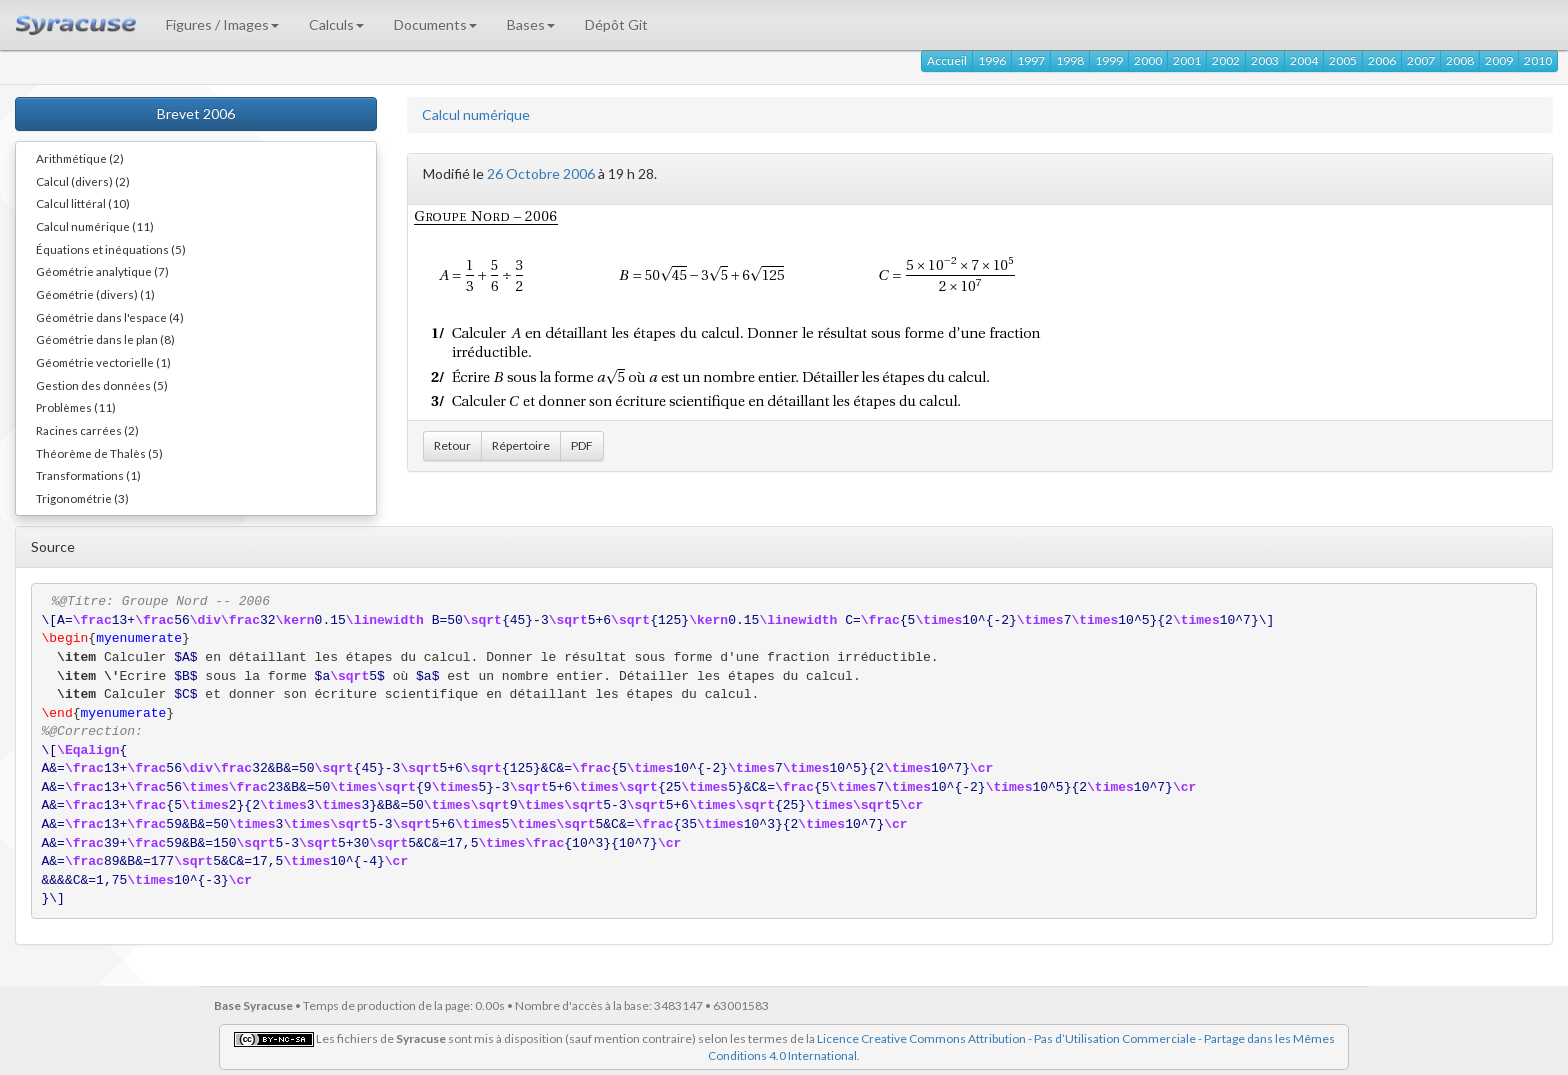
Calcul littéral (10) (83, 203)
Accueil (947, 60)
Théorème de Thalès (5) (99, 453)
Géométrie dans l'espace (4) (110, 317)
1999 (1109, 60)
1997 (1031, 60)
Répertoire (521, 445)
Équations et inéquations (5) (111, 249)
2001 (1187, 60)
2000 (1148, 60)
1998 (1070, 60)
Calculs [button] (336, 24)
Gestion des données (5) (102, 385)
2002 (1226, 60)
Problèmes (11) (76, 407)
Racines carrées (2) (87, 430)
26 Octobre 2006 (541, 173)
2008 (1460, 60)
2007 (1421, 60)
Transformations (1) (88, 475)
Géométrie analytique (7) (102, 271)
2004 (1304, 60)
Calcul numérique (476, 114)
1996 (992, 60)
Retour (452, 445)
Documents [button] (435, 24)
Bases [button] (531, 24)
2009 (1499, 60)
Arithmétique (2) (80, 158)
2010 (1538, 60)
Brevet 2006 (196, 113)
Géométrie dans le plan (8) (105, 339)
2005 (1343, 60)
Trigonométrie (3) (82, 498)
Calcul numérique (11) (95, 226)
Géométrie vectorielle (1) (103, 362)
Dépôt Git (616, 24)
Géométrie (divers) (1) (95, 294)
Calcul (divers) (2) (83, 181)
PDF (582, 445)
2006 (1382, 60)
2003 (1265, 60)
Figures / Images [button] (222, 24)
